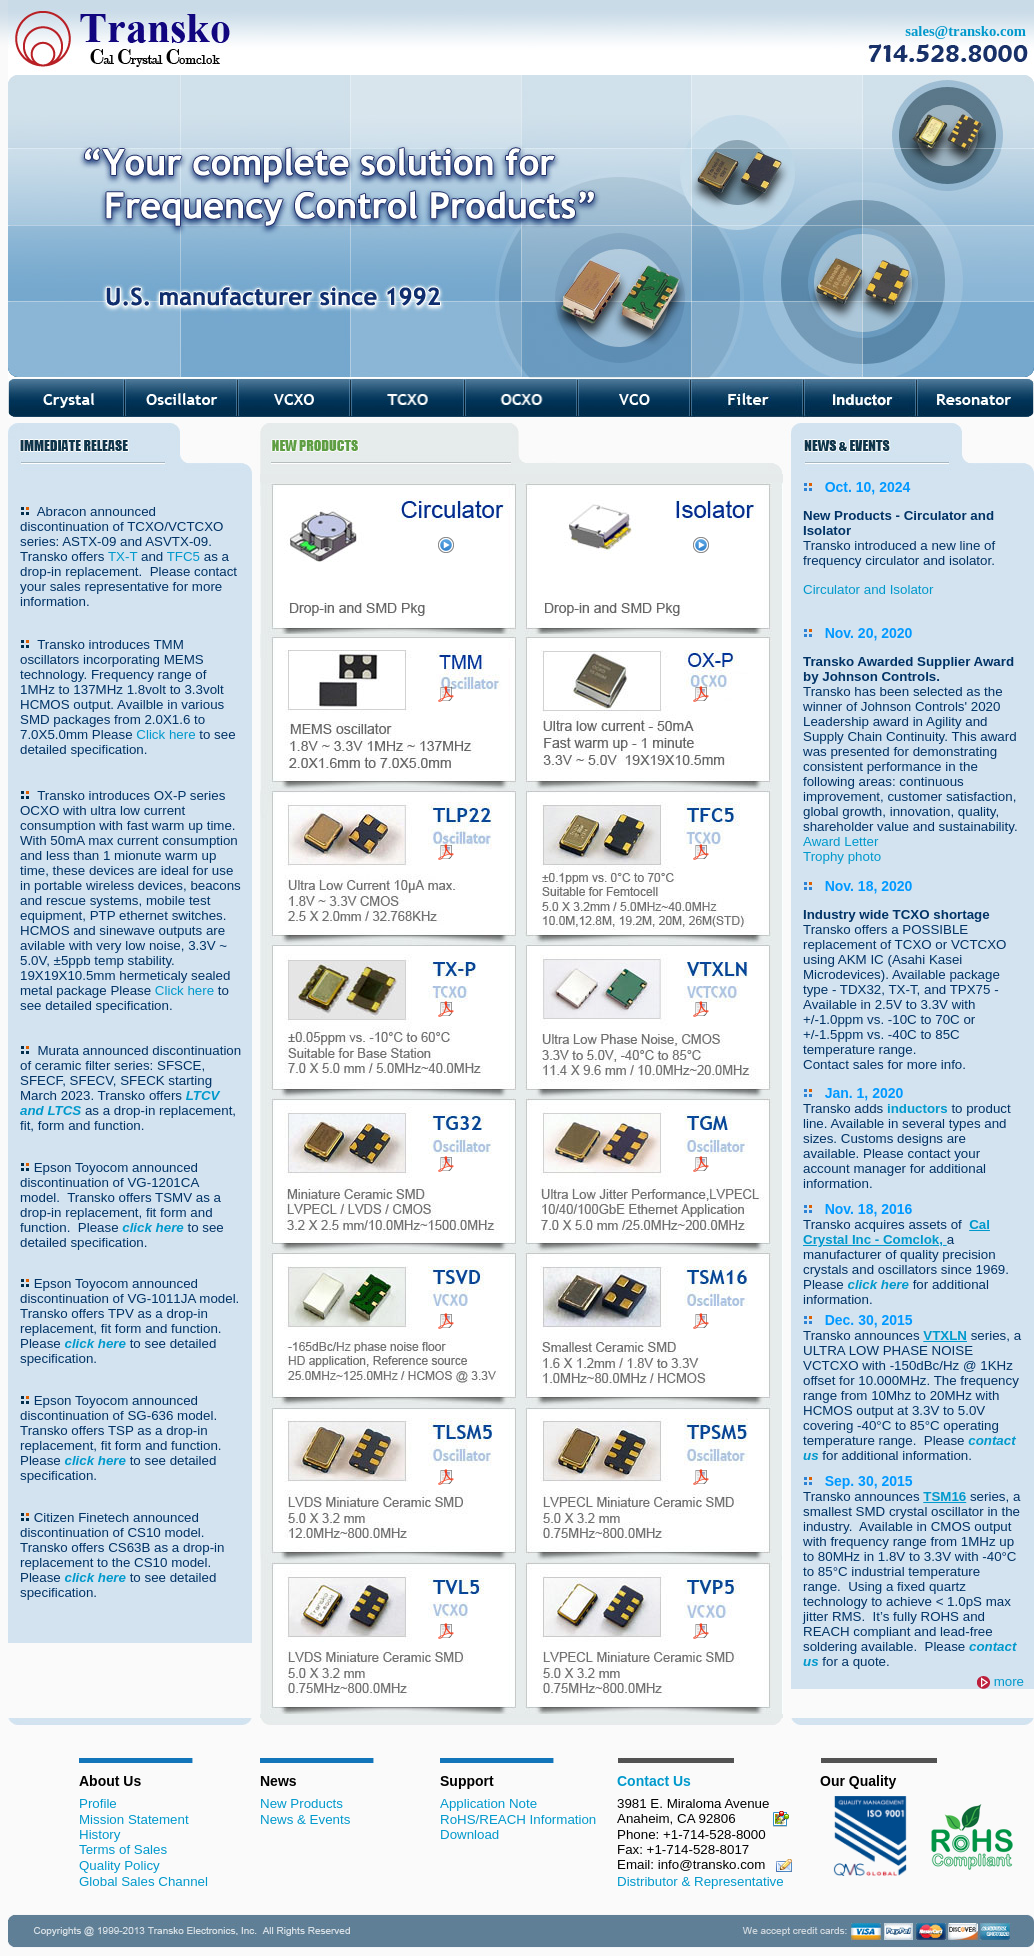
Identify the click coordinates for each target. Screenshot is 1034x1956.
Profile (98, 1803)
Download (469, 1834)
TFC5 (183, 556)
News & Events (305, 1819)
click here (153, 1227)
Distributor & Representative (700, 1881)
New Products (301, 1803)
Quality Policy (119, 1865)
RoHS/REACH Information (518, 1819)
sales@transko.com (965, 31)
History (99, 1834)
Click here (167, 734)
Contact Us (654, 1781)
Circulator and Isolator (868, 589)
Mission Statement (134, 1819)
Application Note (488, 1803)
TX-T (122, 556)
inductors (919, 1108)
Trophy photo (842, 856)
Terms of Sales (123, 1849)
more (1009, 1681)
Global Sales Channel (143, 1881)
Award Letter (840, 841)
